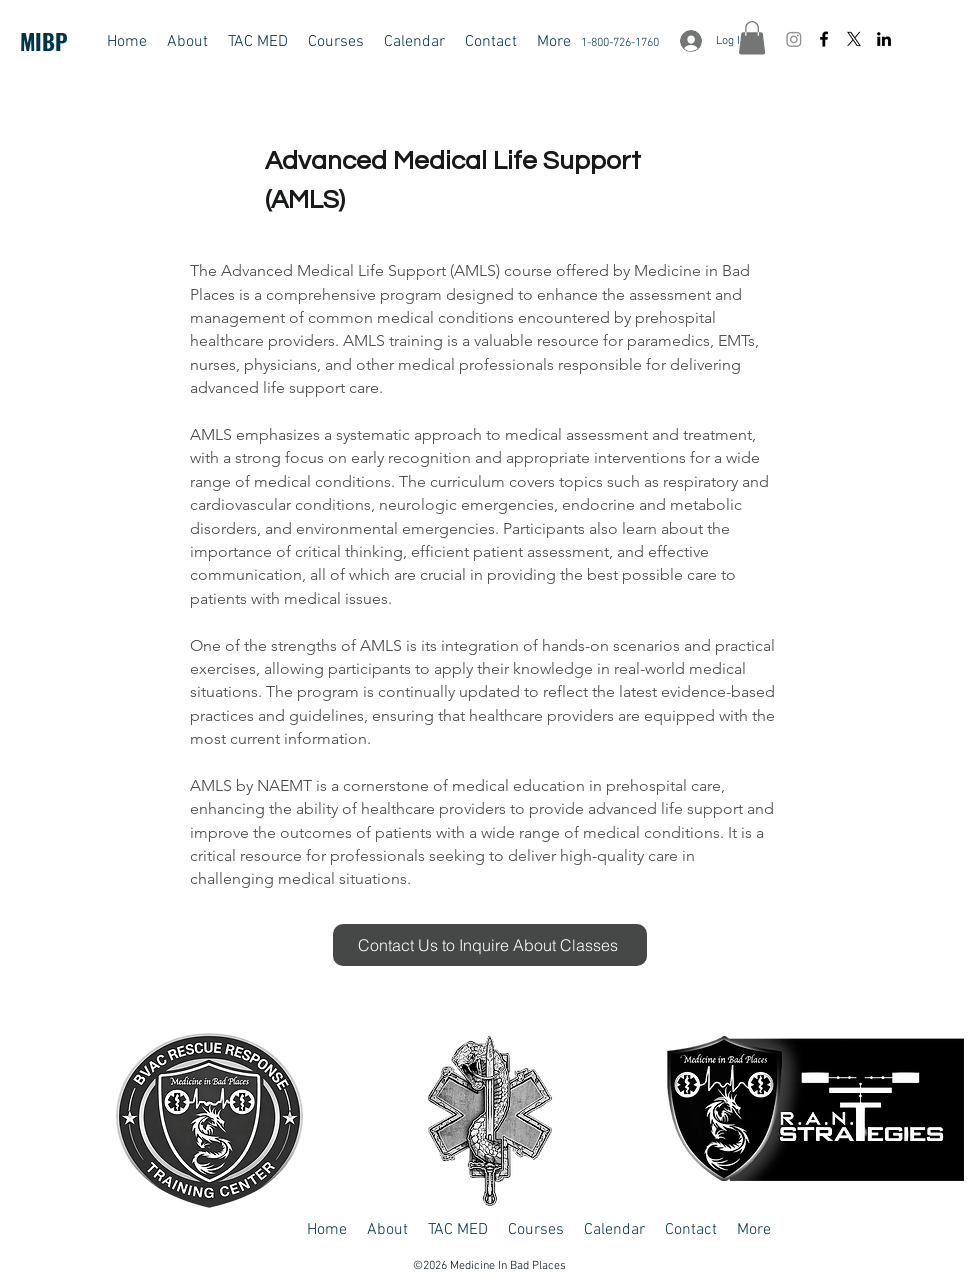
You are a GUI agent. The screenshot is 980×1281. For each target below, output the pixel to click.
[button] (258, 42)
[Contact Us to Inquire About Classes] (490, 945)
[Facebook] (824, 39)
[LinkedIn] (884, 39)
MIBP (44, 41)
